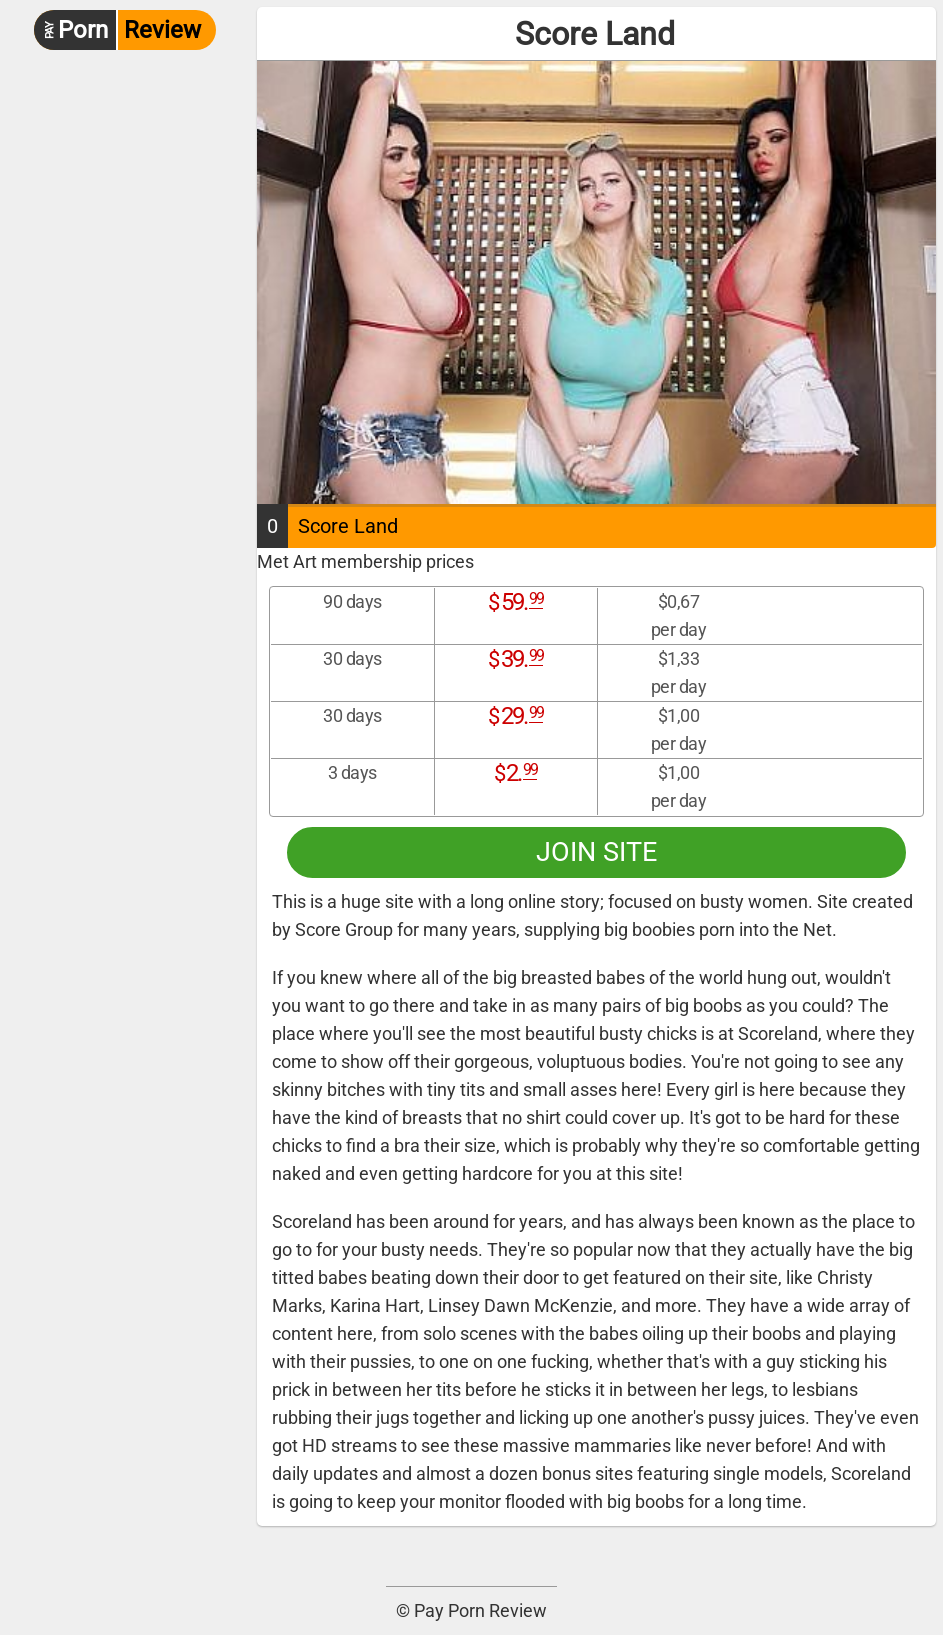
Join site (596, 852)
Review (117, 30)
